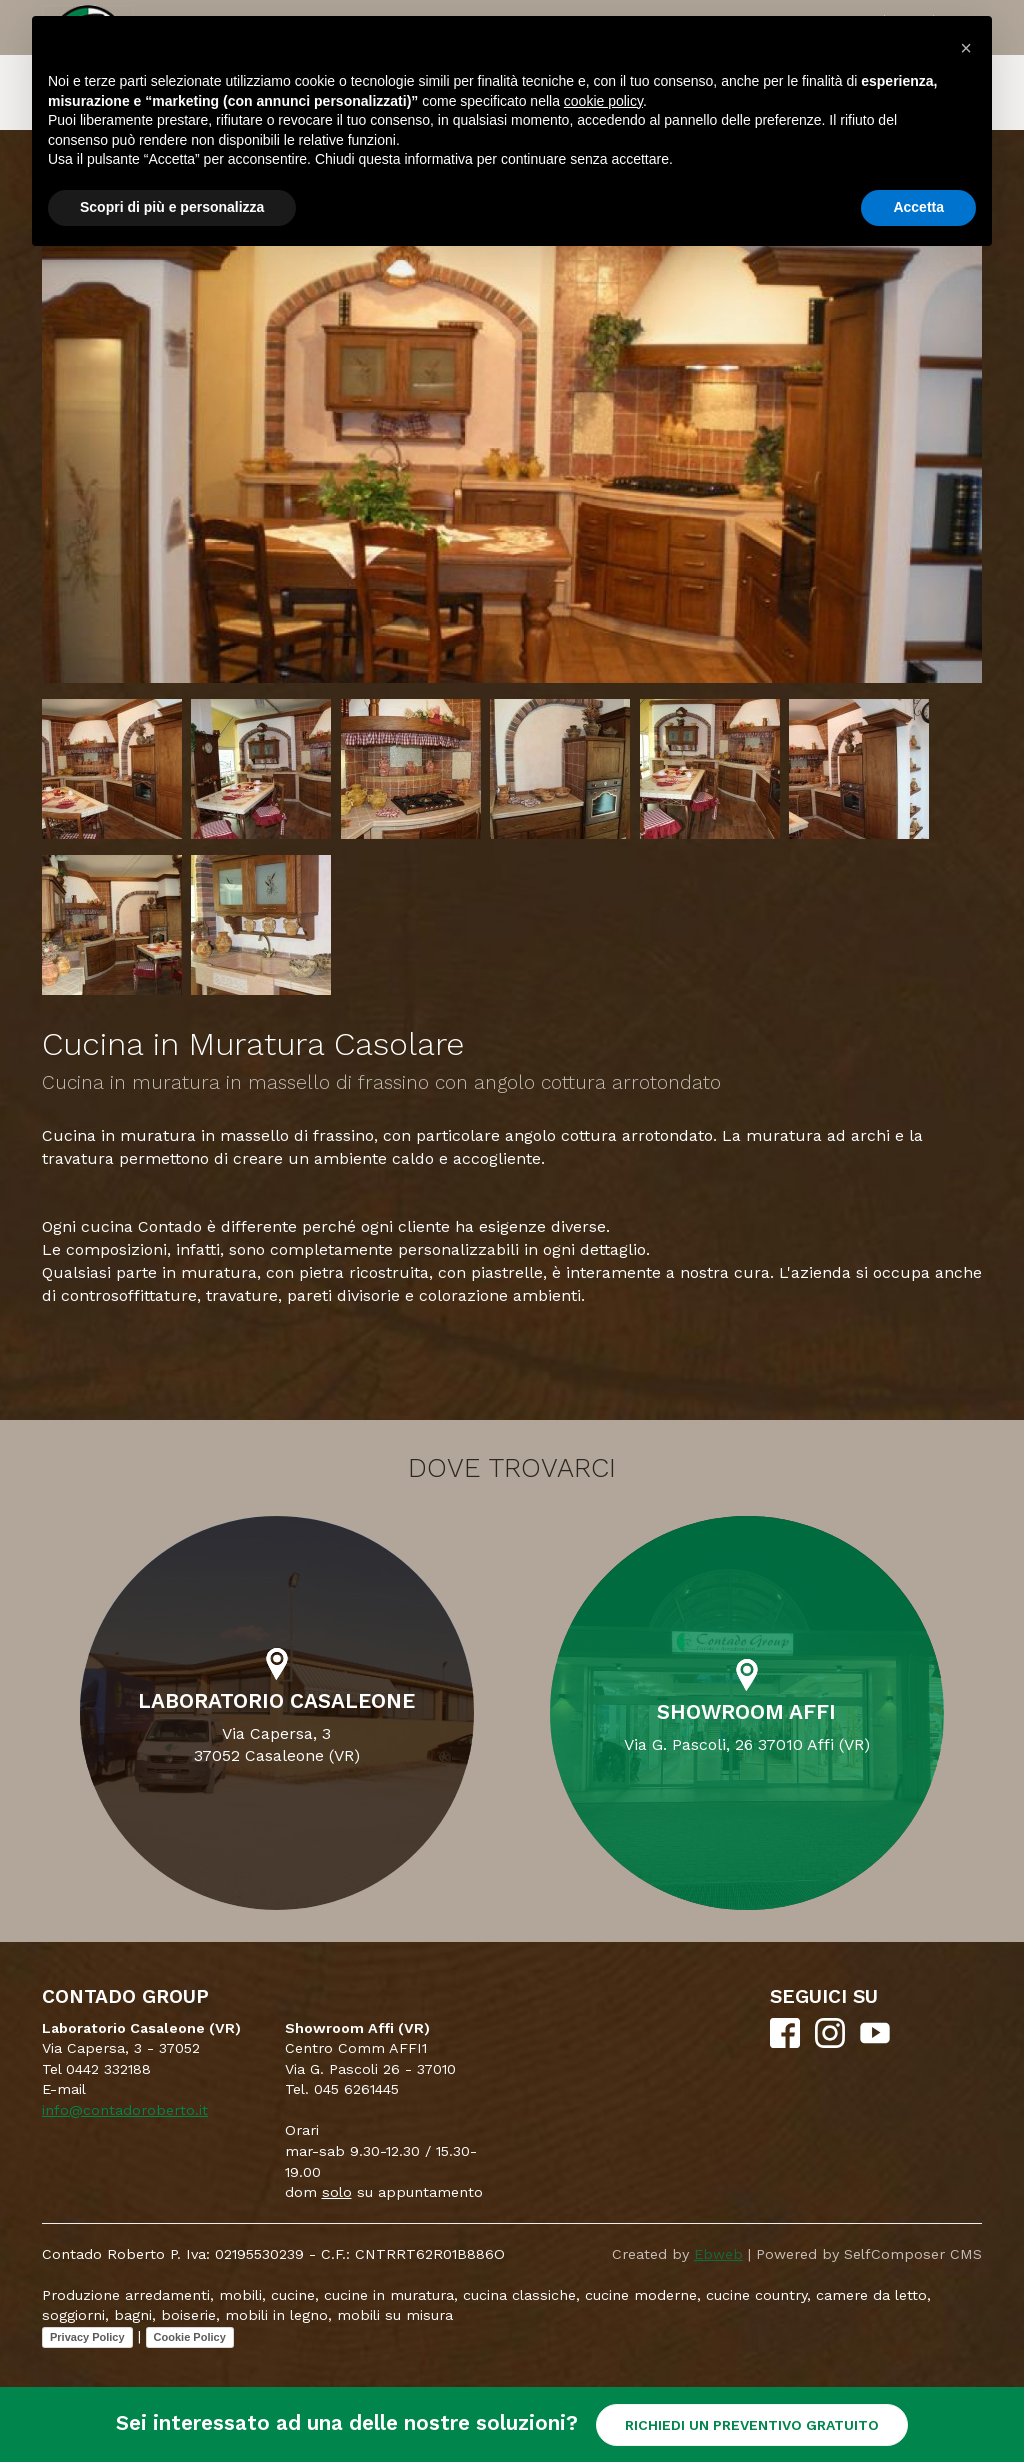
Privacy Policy (87, 2337)
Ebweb (718, 2254)
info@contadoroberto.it (125, 2110)
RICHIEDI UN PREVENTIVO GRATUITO (752, 2425)
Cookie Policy (190, 2337)
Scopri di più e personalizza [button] (172, 207)
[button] (966, 48)
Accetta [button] (918, 207)
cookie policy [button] (603, 101)
